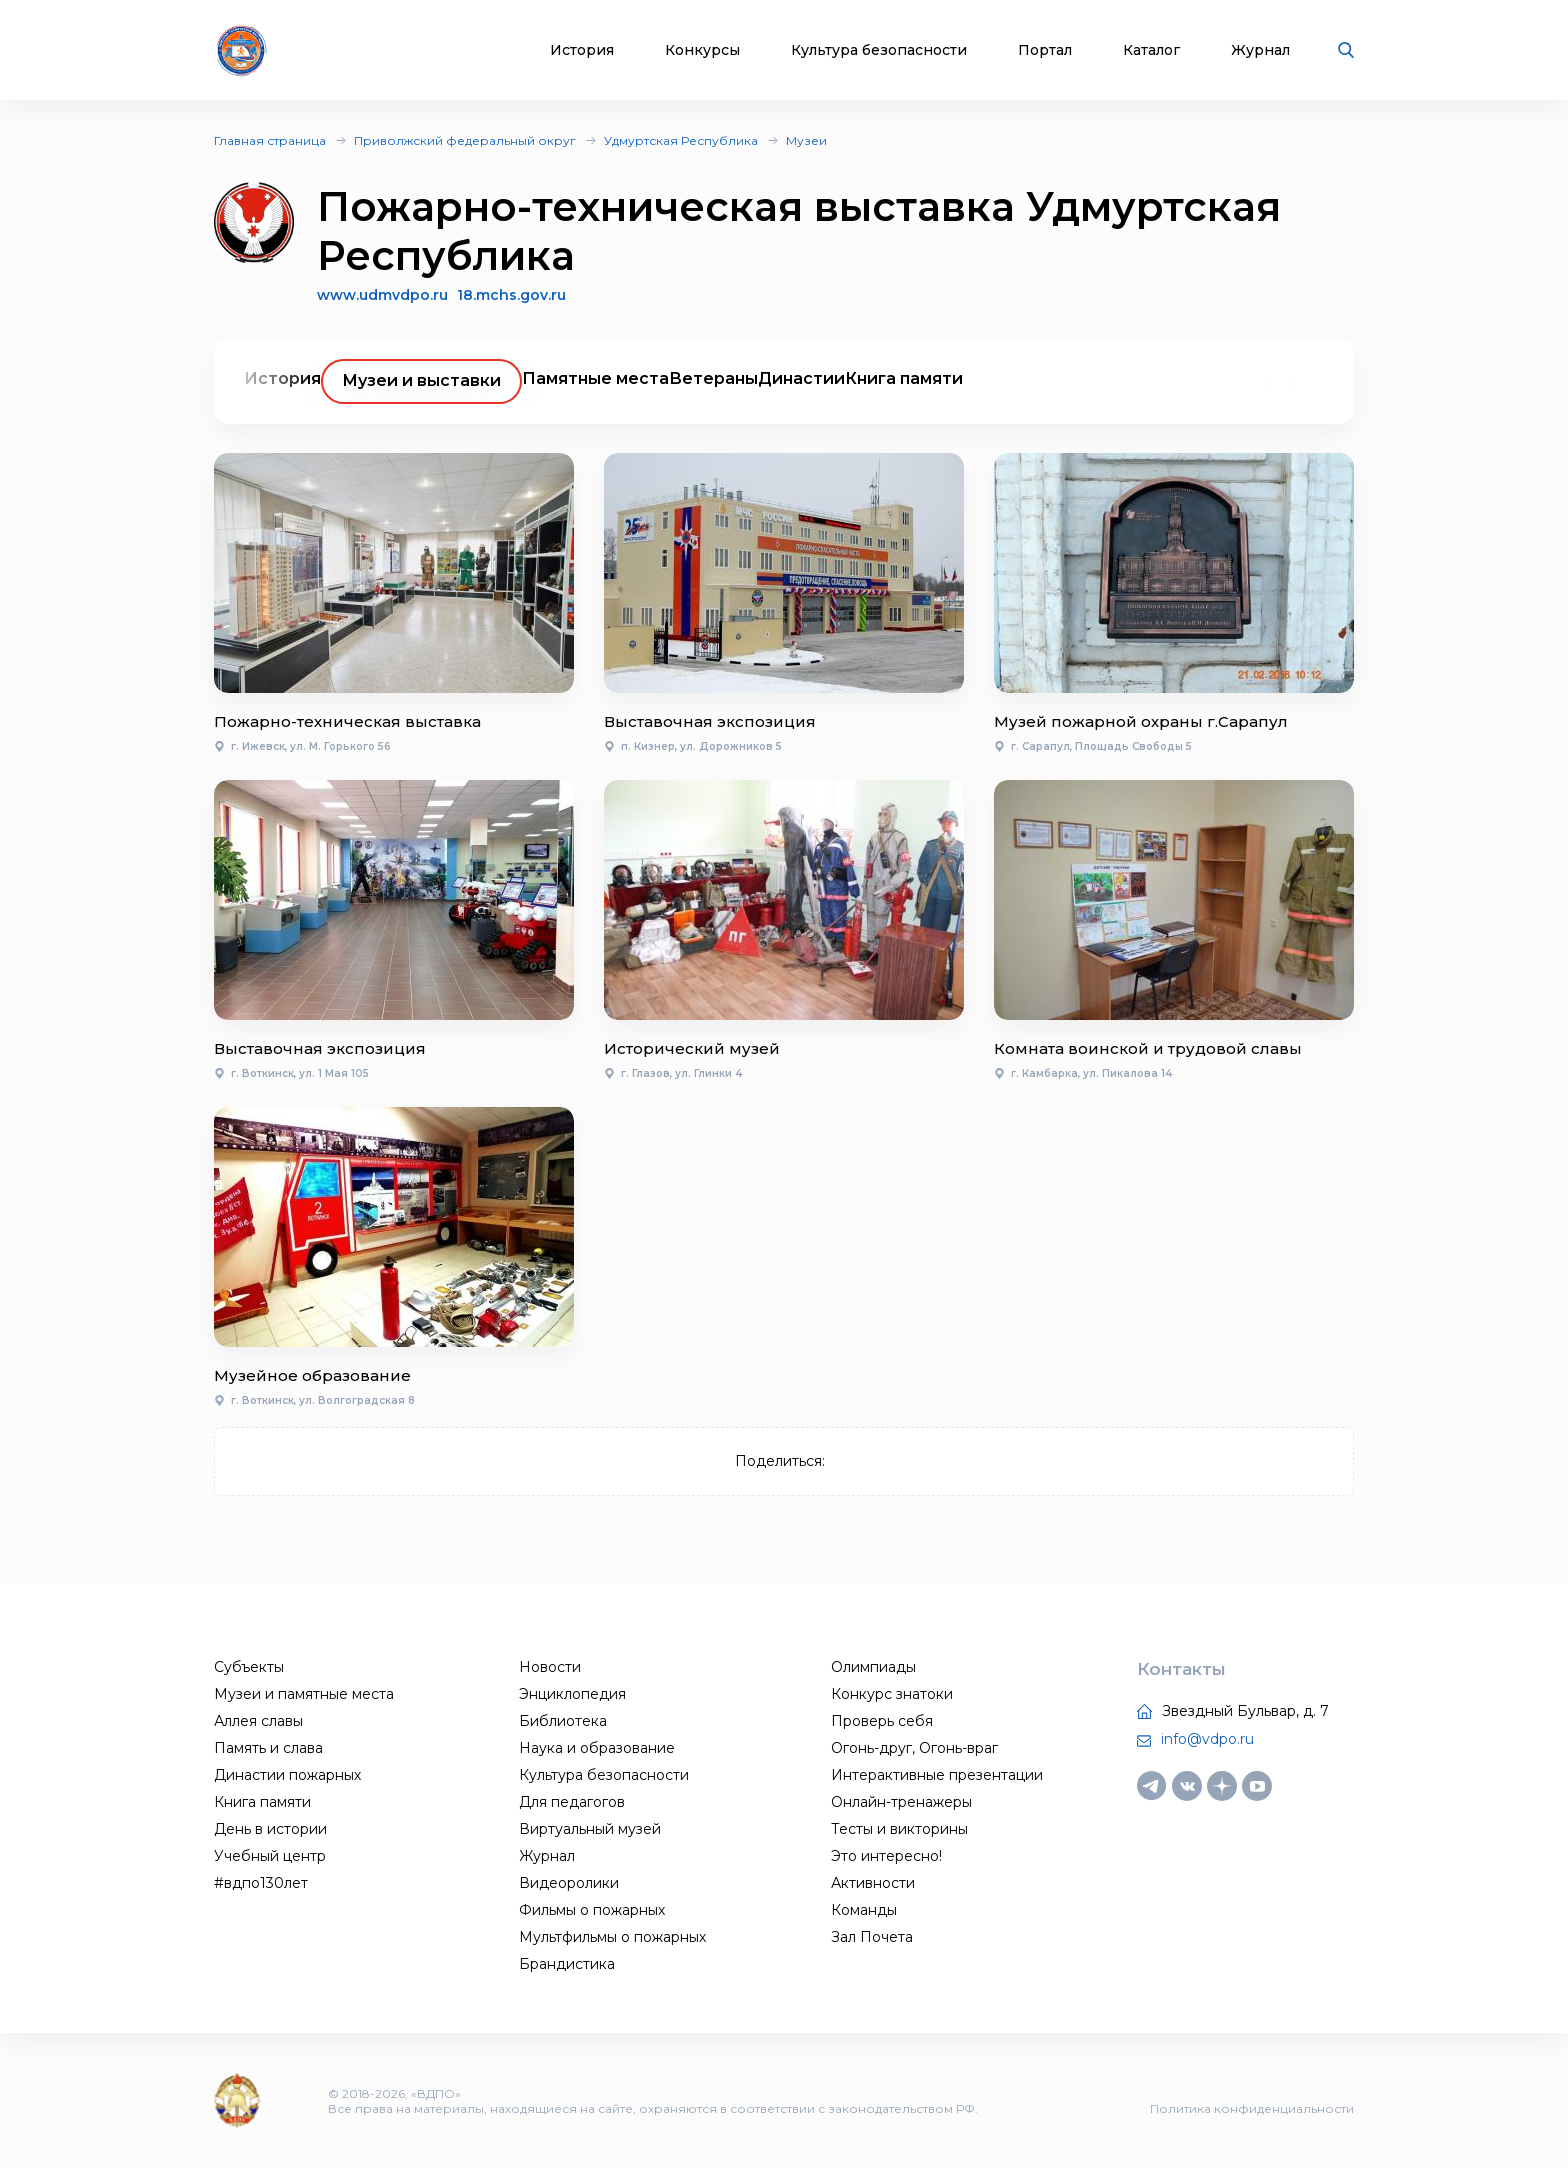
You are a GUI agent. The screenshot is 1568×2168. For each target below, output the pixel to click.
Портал (1045, 50)
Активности (873, 1883)
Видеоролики (569, 1883)
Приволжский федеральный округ (465, 140)
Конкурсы (702, 50)
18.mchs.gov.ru (511, 295)
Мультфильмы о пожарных (612, 1937)
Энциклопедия (572, 1694)
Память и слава (268, 1748)
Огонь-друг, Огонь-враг (914, 1748)
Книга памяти (904, 378)
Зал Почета (872, 1937)
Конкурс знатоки (892, 1694)
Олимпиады (873, 1667)
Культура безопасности (879, 50)
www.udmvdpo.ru (382, 295)
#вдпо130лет (261, 1883)
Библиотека (563, 1721)
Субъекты (249, 1667)
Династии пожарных (287, 1775)
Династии (801, 378)
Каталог (1151, 50)
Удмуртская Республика (681, 140)
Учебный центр (270, 1856)
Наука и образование (597, 1748)
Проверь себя (882, 1721)
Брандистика (567, 1964)
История (582, 50)
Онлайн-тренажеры (901, 1802)
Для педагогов (572, 1802)
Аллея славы (258, 1721)
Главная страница (270, 140)
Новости (550, 1667)
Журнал (1260, 50)
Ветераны (713, 378)
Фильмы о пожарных (592, 1910)
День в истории (270, 1829)
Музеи (806, 140)
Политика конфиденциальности (1252, 2108)
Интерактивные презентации (937, 1775)
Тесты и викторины (899, 1829)
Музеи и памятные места (304, 1694)
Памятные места (595, 378)
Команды (864, 1910)
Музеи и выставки (421, 380)
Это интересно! (886, 1856)
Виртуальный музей (590, 1829)
